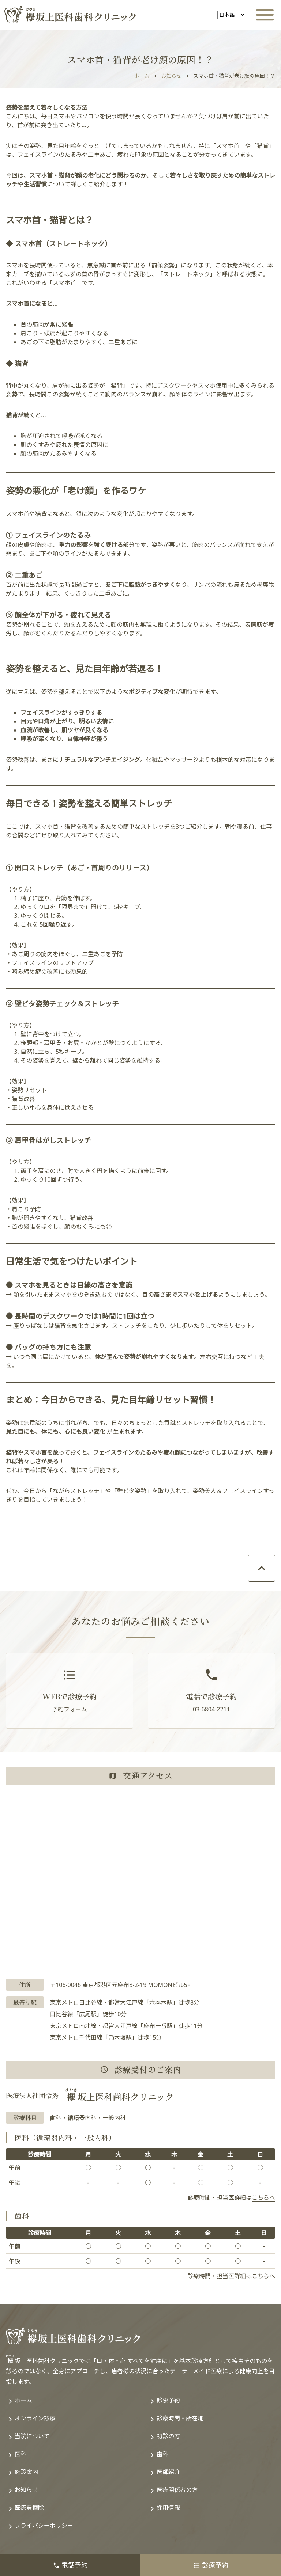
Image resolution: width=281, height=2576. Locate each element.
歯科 (162, 2454)
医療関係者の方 (177, 2490)
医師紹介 (168, 2472)
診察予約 (168, 2400)
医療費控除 (29, 2508)
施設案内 (26, 2472)
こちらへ (263, 2197)
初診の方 (168, 2436)
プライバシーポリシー (44, 2526)
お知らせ (171, 75)
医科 (20, 2454)
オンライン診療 (35, 2418)
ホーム (141, 75)
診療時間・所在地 (180, 2418)
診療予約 (210, 2565)
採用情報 (168, 2508)
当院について (32, 2436)
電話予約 (70, 2565)
